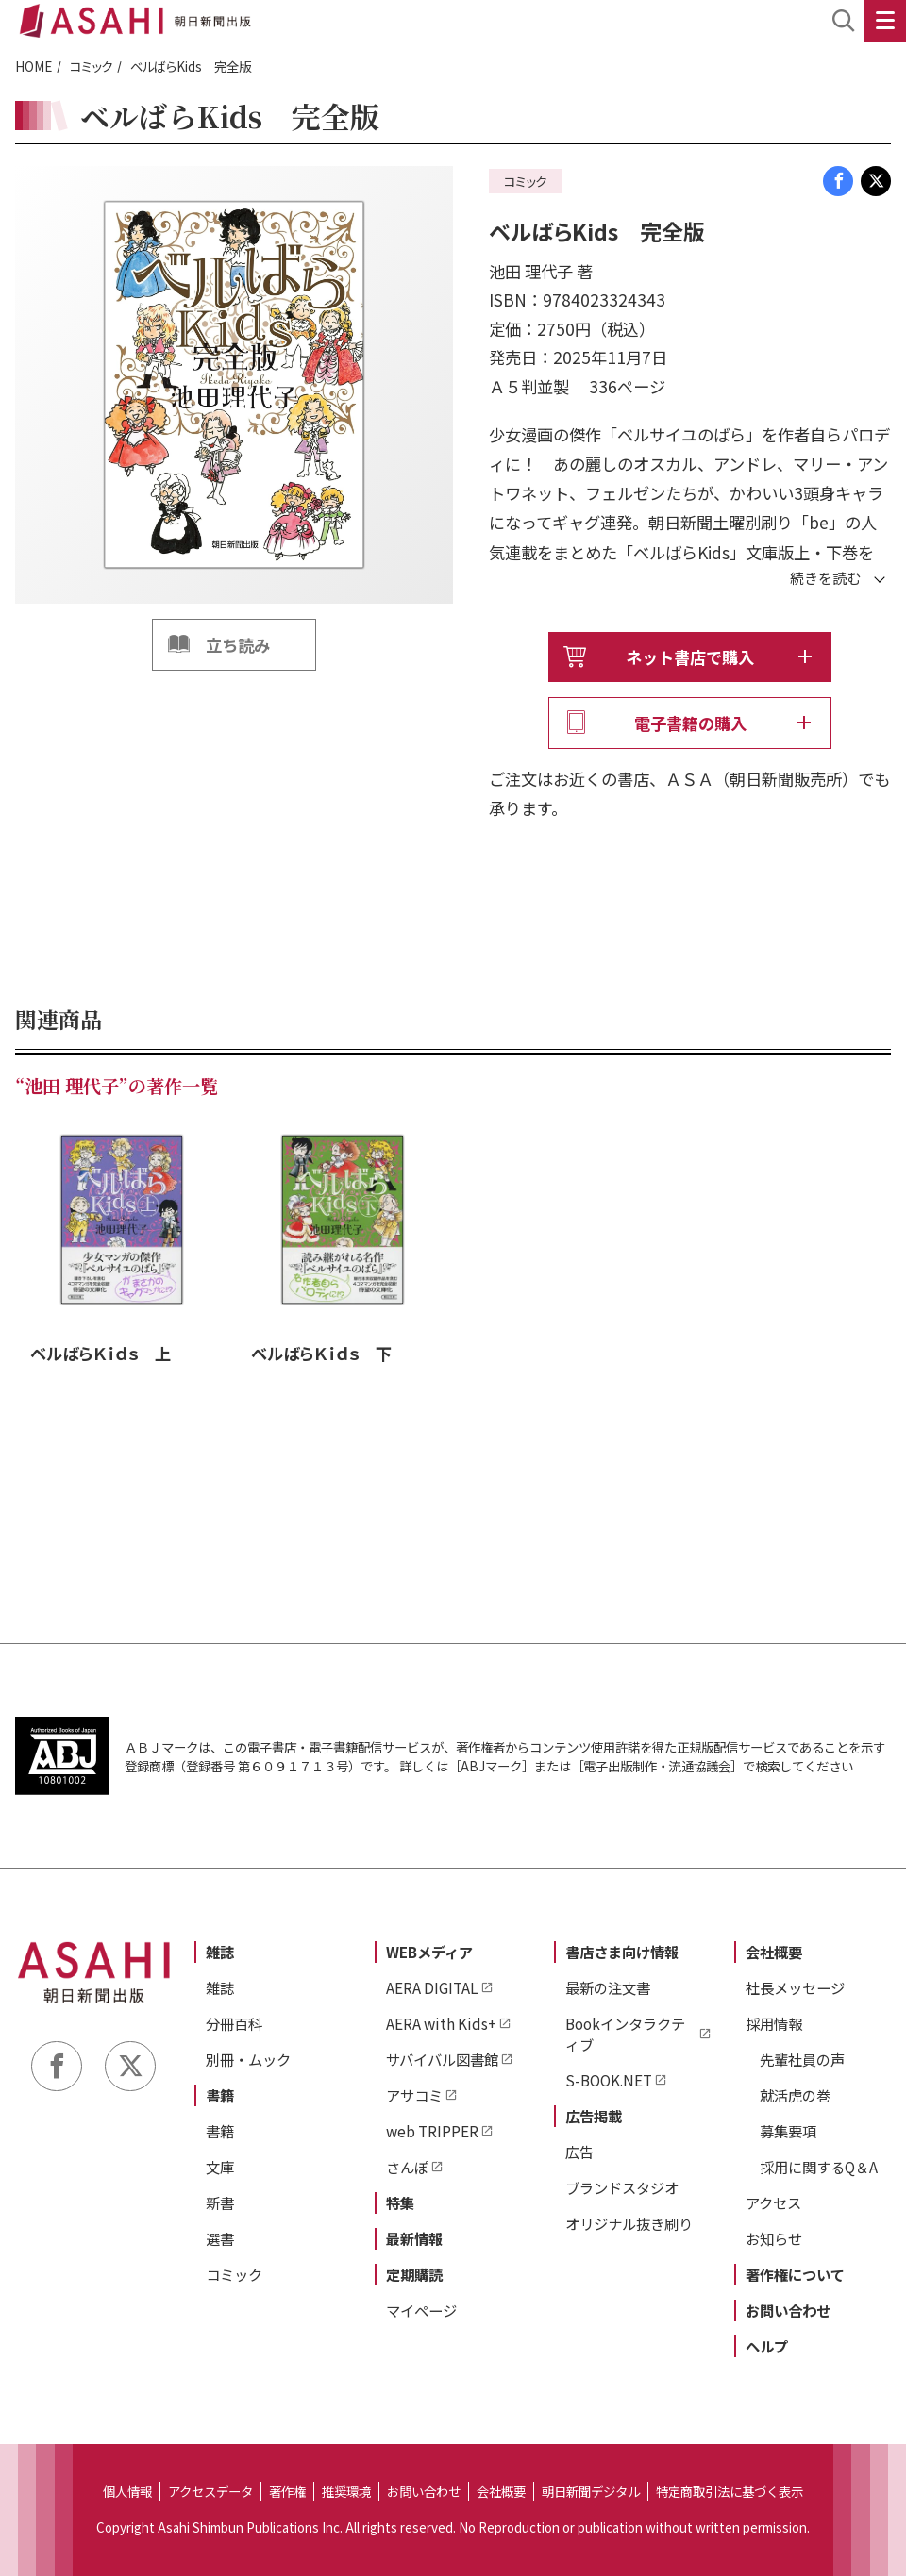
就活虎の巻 (795, 2095)
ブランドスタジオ (622, 2187)
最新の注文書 (607, 1987)
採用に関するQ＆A (819, 2166)
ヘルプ (767, 2345)
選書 (220, 2238)
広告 (579, 2151)
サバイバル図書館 (442, 2059)
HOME (33, 66)
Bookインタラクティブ (625, 2033)
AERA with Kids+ (441, 2023)
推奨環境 (346, 2491)
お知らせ (774, 2238)
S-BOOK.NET (608, 2079)
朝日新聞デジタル (591, 2491)
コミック (91, 66)
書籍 (220, 2095)
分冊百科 (234, 2023)
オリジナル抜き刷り (629, 2223)
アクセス (773, 2202)
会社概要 (774, 1951)
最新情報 (414, 2238)
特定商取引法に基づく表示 (729, 2491)
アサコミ (414, 2095)
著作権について (795, 2274)
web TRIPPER (432, 2130)
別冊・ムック (248, 2059)
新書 (220, 2202)
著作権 (287, 2491)
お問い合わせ (788, 2310)
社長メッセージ (795, 1987)
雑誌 (220, 1951)
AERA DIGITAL (432, 1987)
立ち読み (238, 644)
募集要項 (788, 2130)
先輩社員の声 (802, 2059)
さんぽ (407, 2166)
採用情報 (774, 2023)
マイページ (421, 2310)
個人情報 (127, 2491)
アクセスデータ (210, 2491)
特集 (400, 2202)
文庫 (220, 2166)
